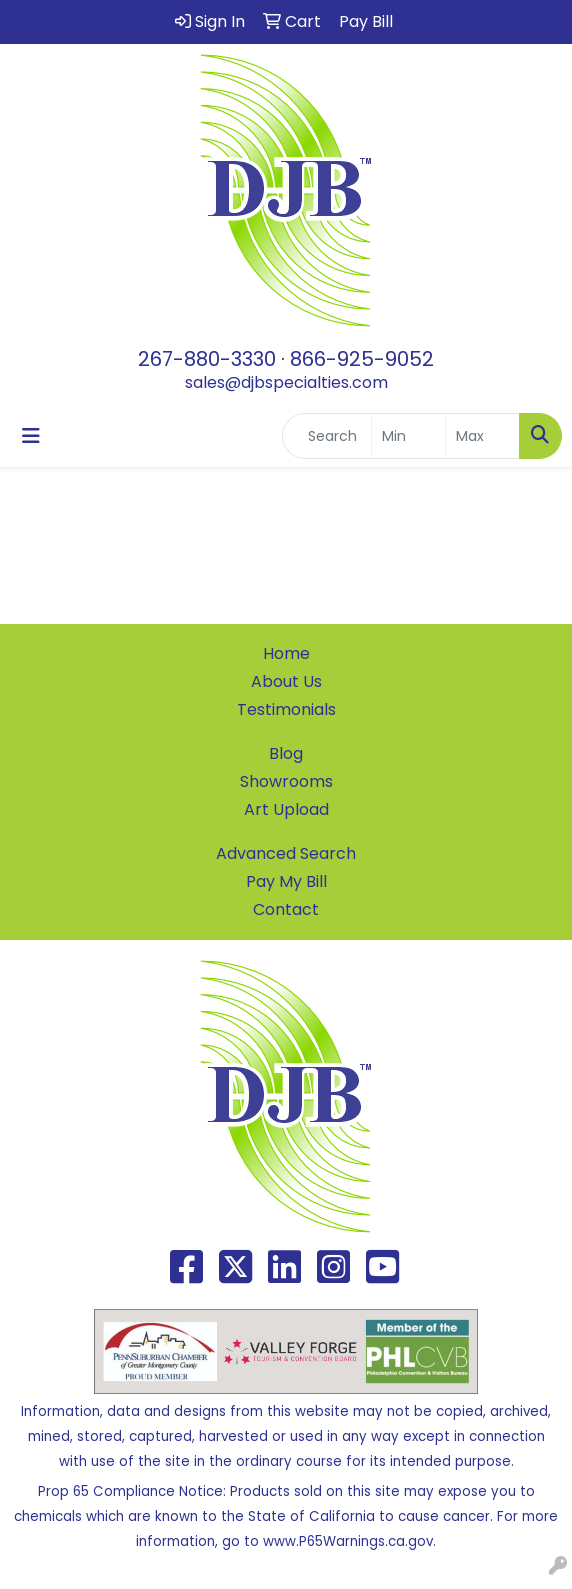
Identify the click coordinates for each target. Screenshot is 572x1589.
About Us (286, 681)
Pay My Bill (286, 881)
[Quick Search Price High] (482, 436)
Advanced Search (286, 853)
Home (286, 653)
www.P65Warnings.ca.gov (348, 1541)
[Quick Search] (327, 436)
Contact (286, 909)
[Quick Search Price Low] (408, 436)
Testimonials (286, 709)
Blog (286, 753)
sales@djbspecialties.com (286, 382)
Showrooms (286, 781)
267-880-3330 (207, 359)
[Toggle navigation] (31, 436)
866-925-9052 (362, 359)
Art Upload (286, 809)
